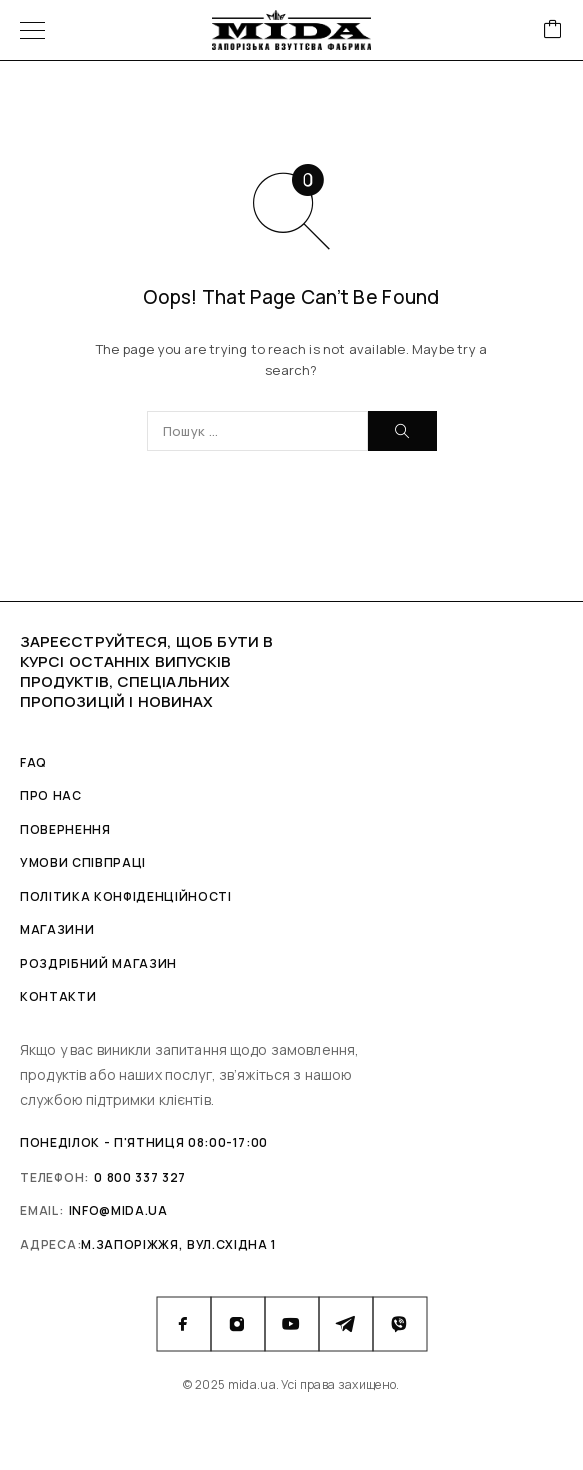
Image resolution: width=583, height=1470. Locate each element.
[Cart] (553, 30)
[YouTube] (292, 1324)
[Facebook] (184, 1324)
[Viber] (400, 1324)
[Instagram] (238, 1324)
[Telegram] (346, 1324)
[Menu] (32, 30)
